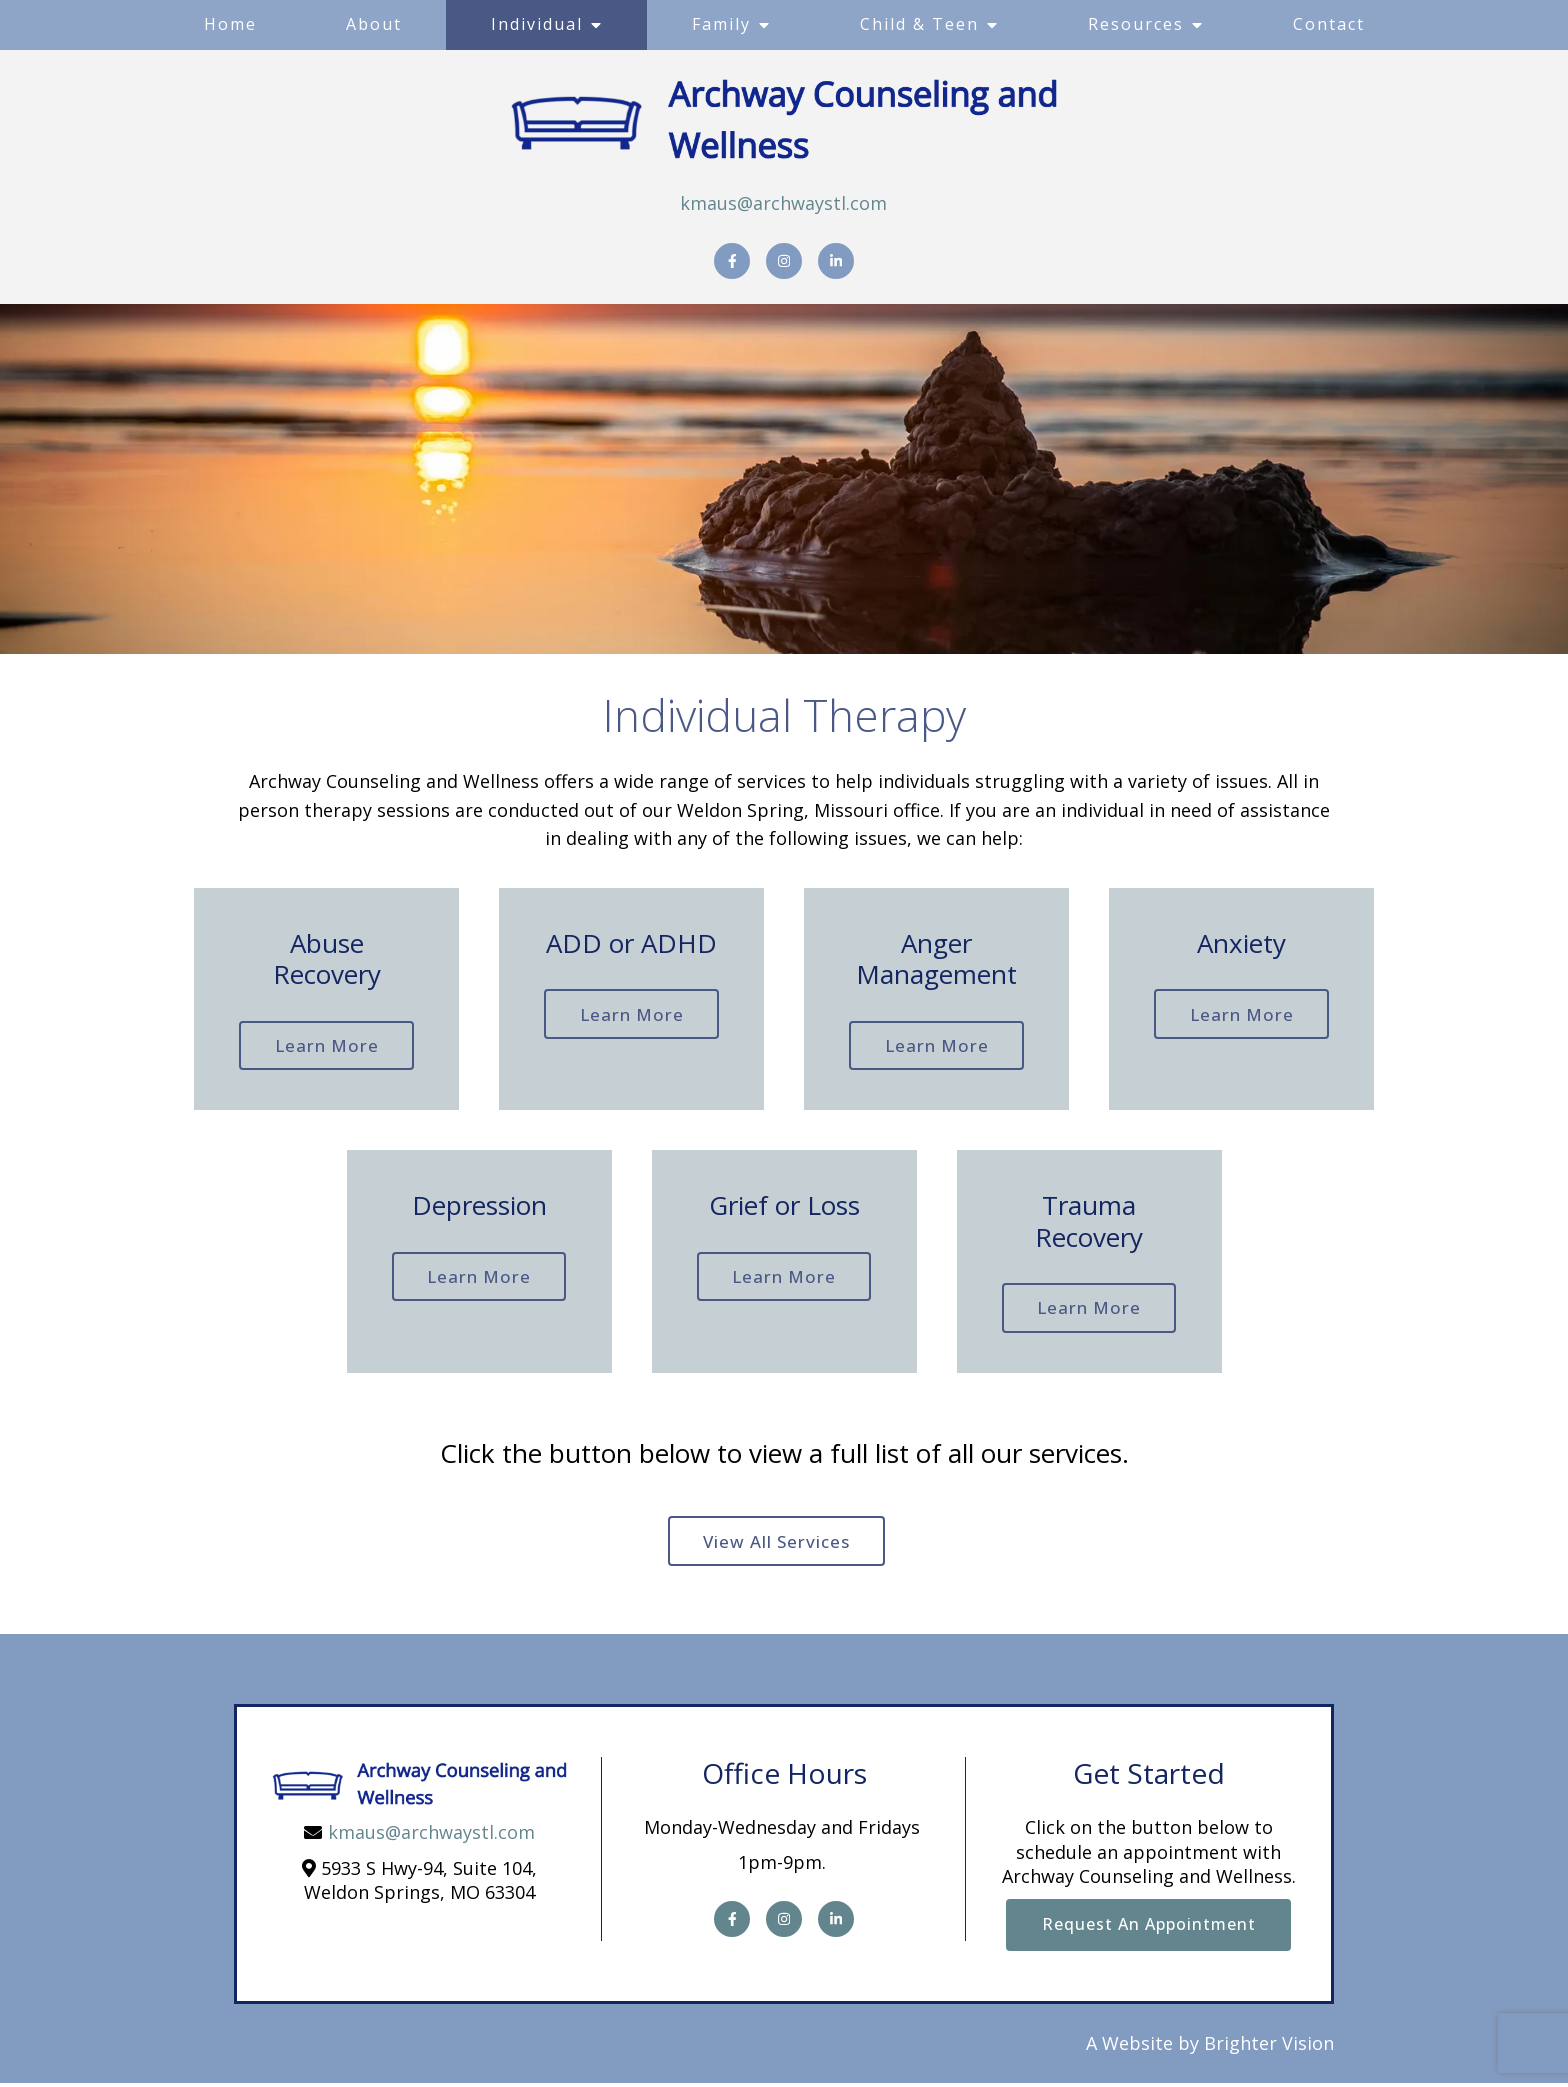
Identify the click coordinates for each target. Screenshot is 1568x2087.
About (374, 24)
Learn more (327, 1046)
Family (721, 24)
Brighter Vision (1269, 2048)
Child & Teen (919, 24)
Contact (1329, 24)
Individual (537, 24)
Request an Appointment (1149, 1928)
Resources (1136, 24)
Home (230, 24)
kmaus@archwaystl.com (783, 203)
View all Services (776, 1544)
